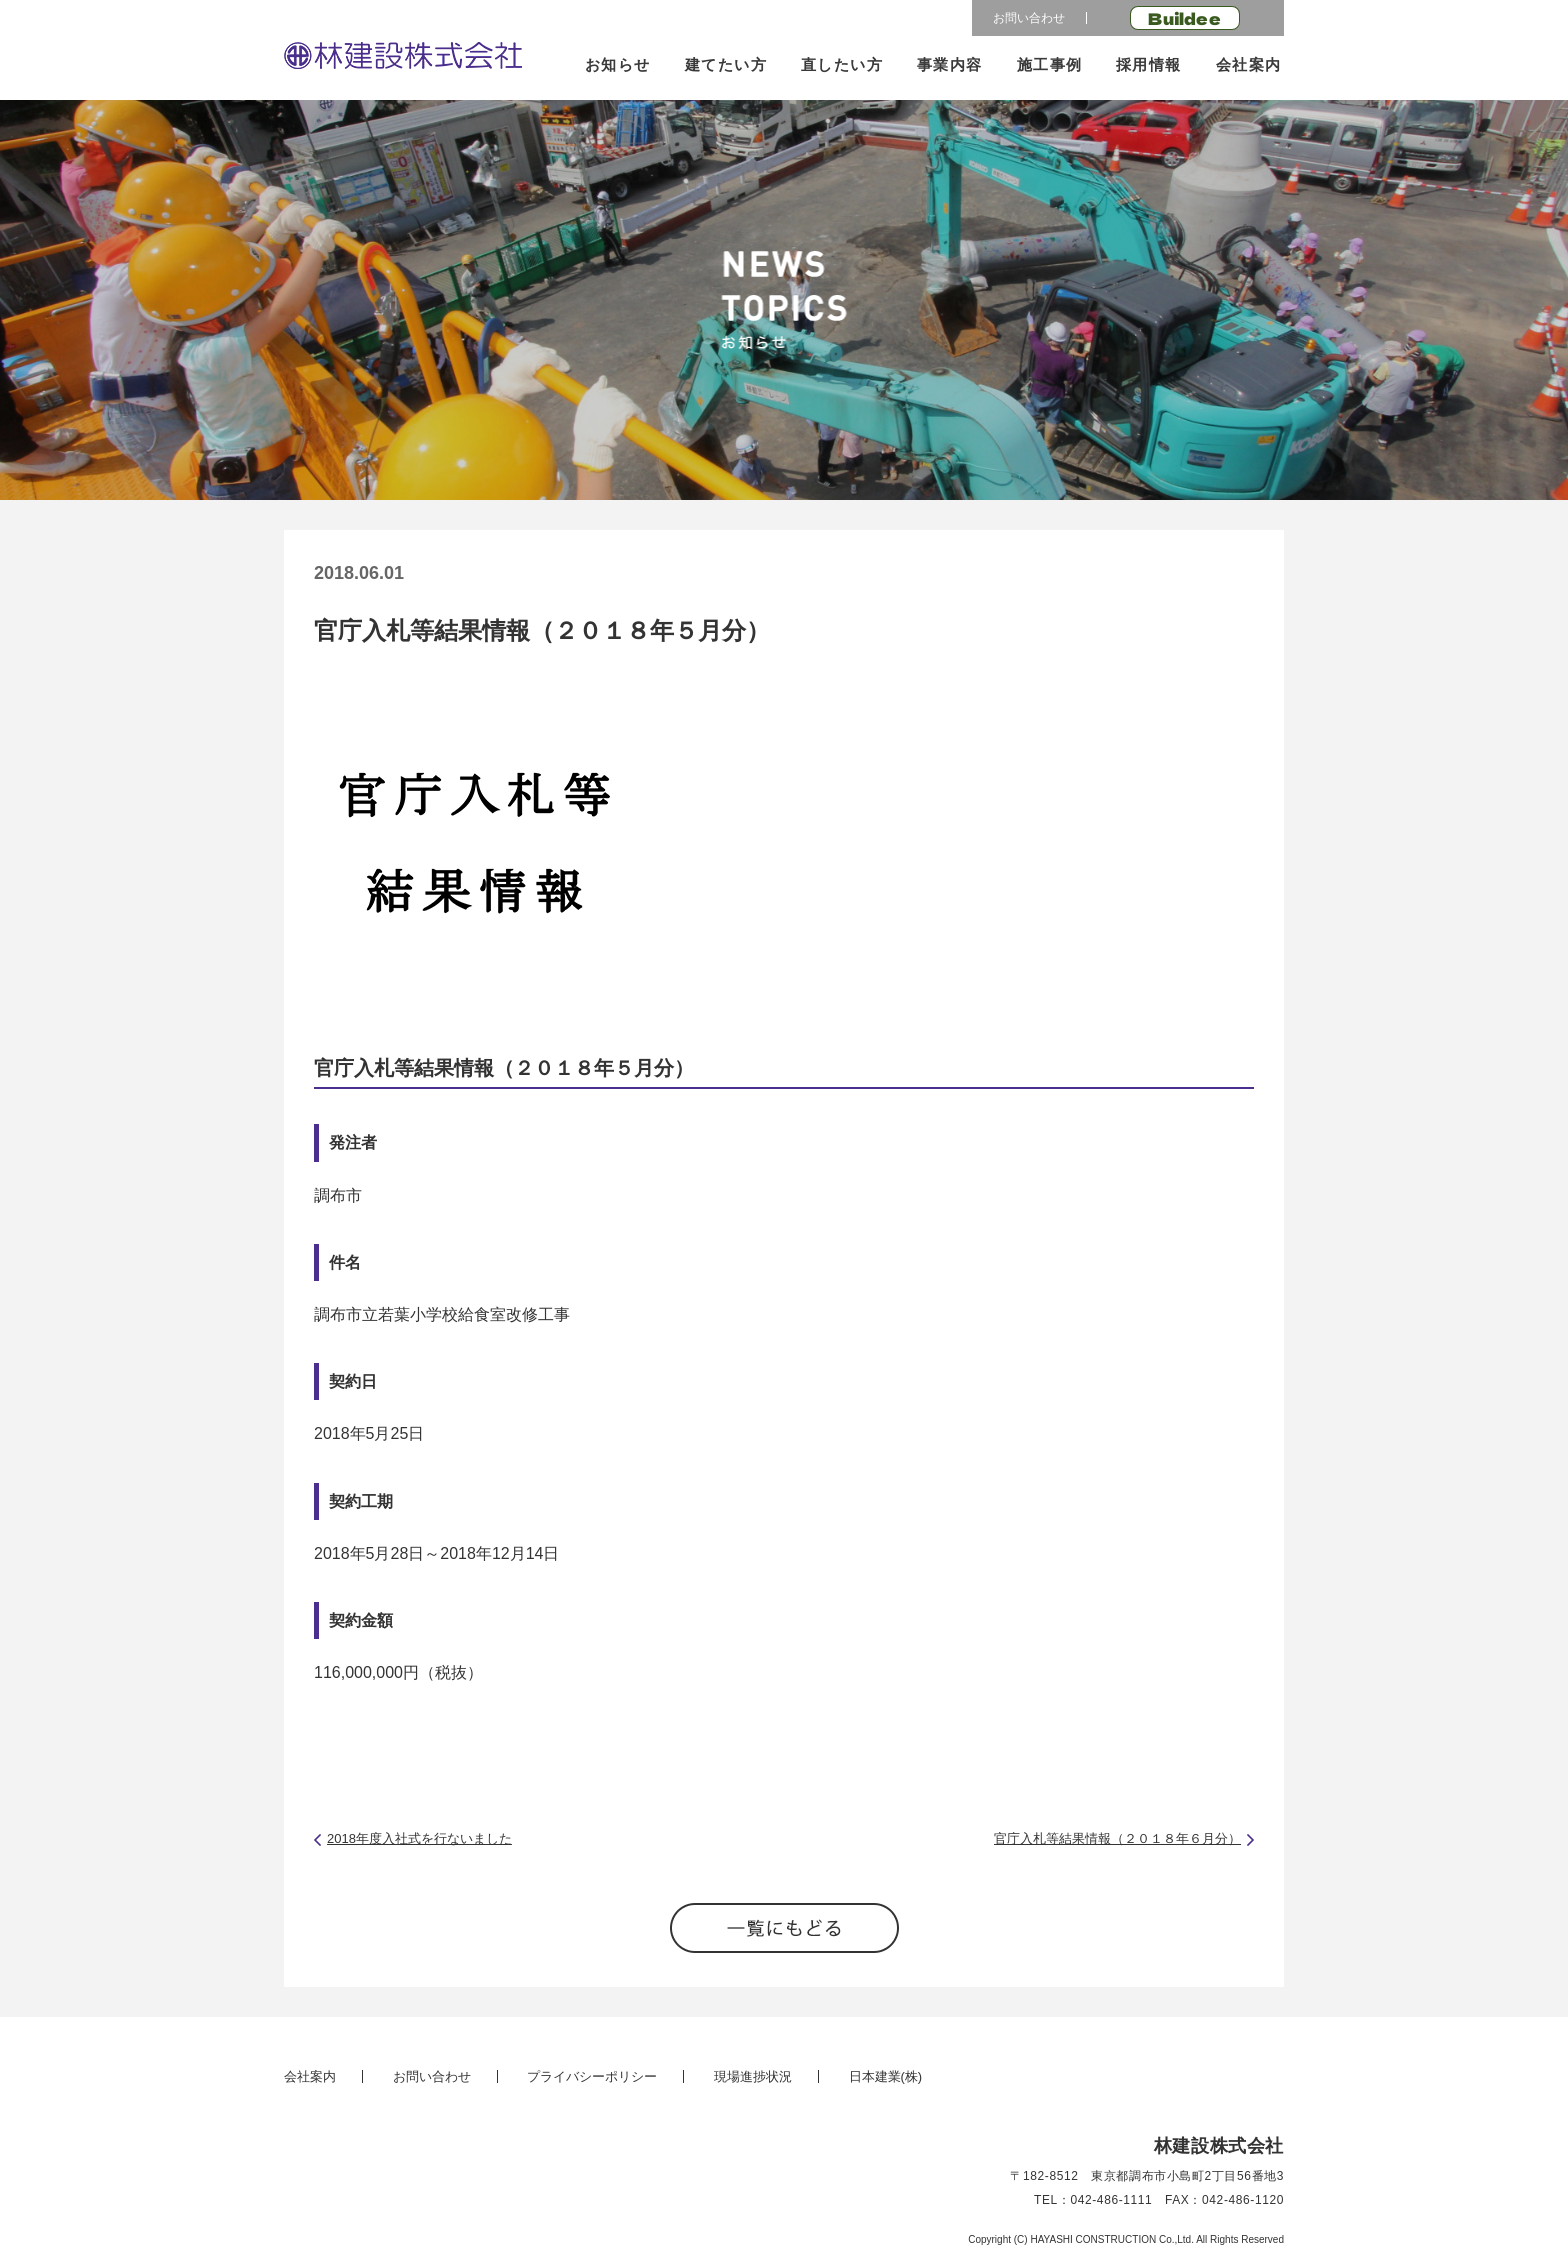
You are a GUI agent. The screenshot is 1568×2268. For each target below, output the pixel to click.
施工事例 (1050, 64)
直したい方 (842, 64)
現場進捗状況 (753, 2076)
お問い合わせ (1029, 18)
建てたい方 (726, 64)
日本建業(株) (886, 2076)
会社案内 (1249, 64)
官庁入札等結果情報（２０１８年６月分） (1117, 1838)
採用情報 (1149, 64)
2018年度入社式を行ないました (419, 1838)
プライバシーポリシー (592, 2076)
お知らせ (618, 64)
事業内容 (950, 64)
